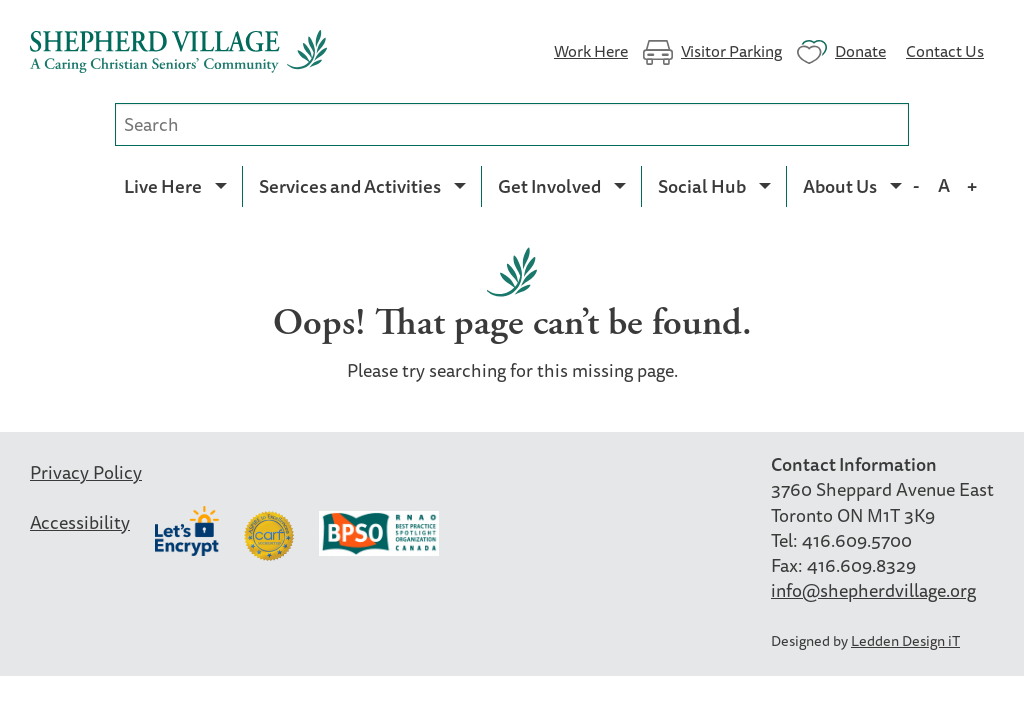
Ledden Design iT (905, 640)
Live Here (163, 186)
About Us (840, 186)
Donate (860, 49)
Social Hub (702, 186)
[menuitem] (175, 186)
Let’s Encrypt (187, 531)
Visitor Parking (731, 49)
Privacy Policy (86, 472)
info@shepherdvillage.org (873, 590)
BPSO (379, 536)
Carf (269, 536)
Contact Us (945, 49)
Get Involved (549, 186)
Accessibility (80, 522)
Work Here (591, 49)
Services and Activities (350, 186)
